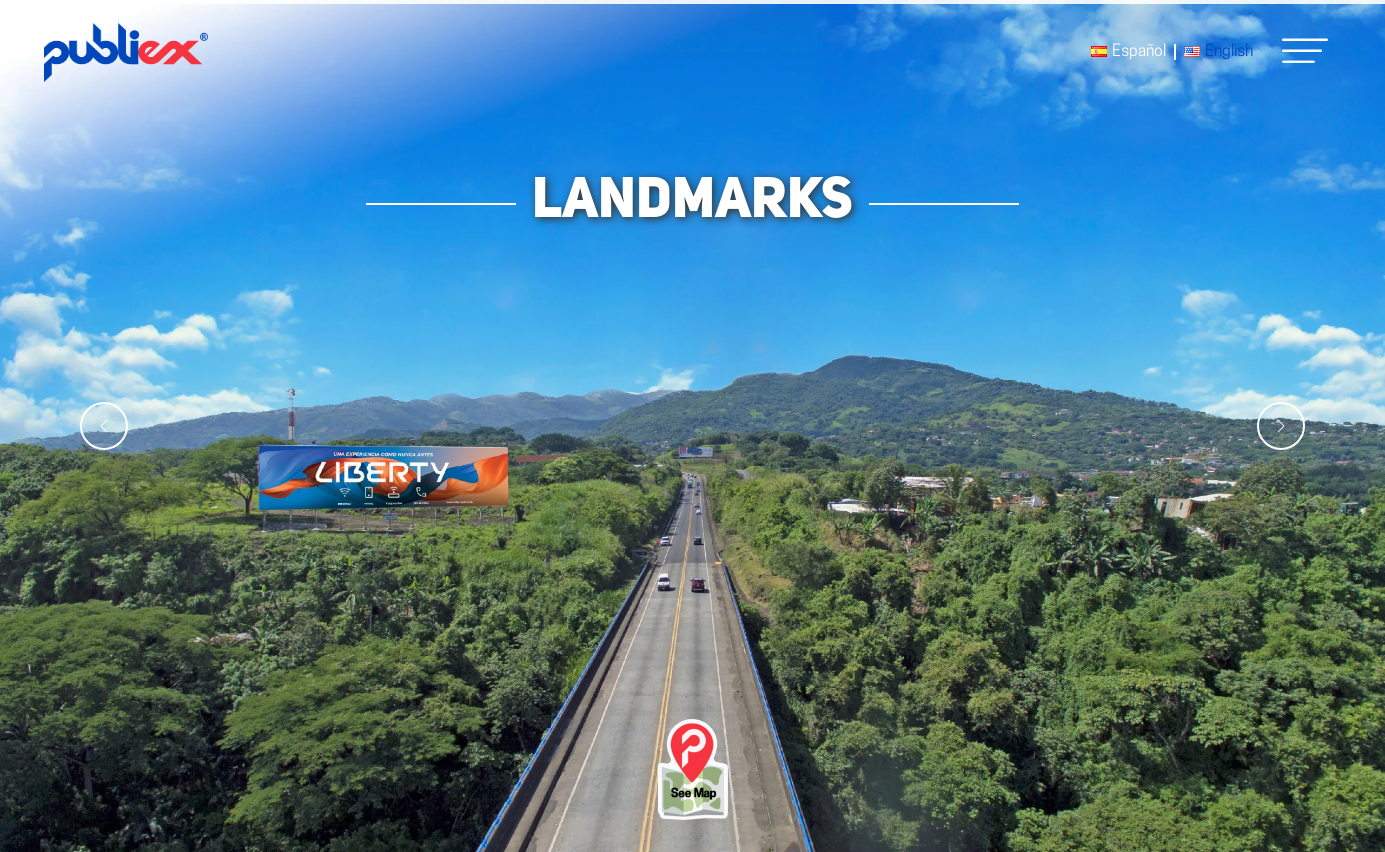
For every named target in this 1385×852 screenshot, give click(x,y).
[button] (1305, 50)
